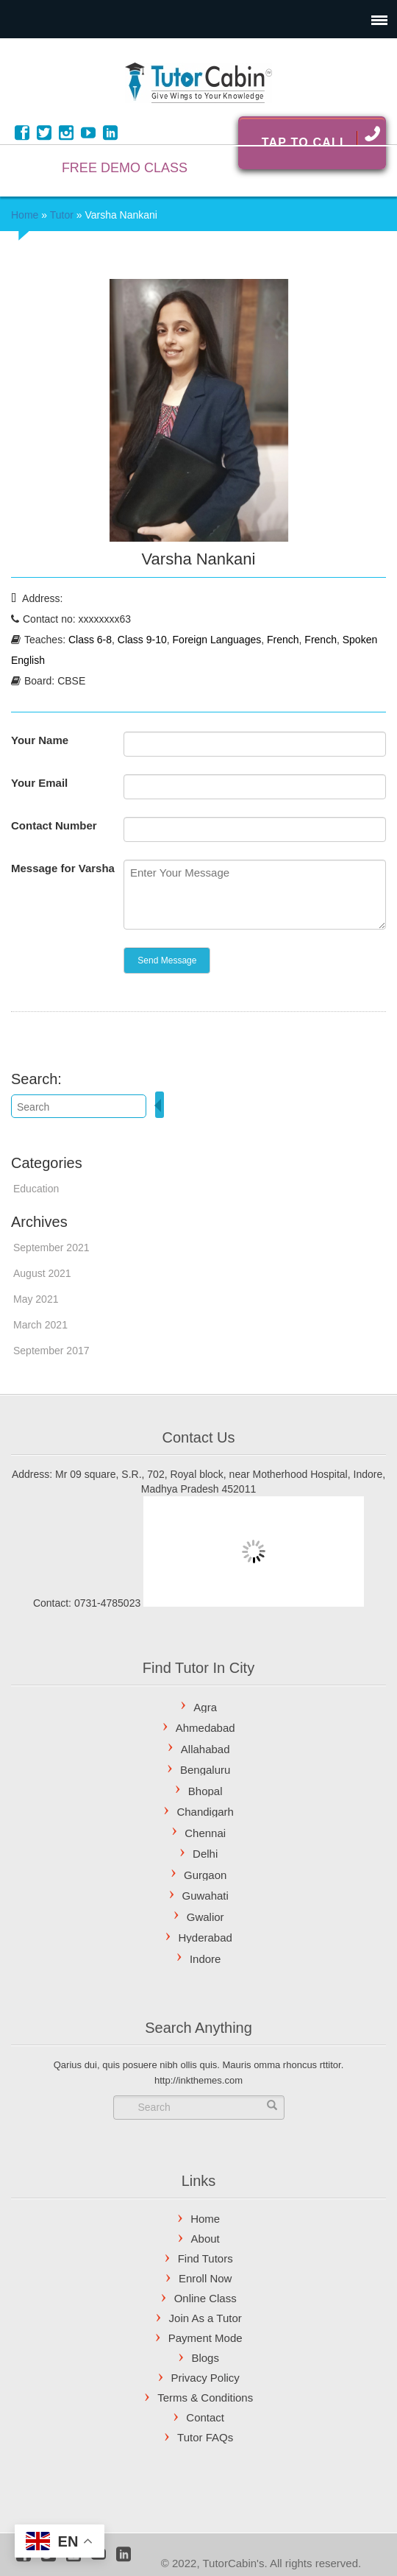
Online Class (205, 2298)
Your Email (39, 782)
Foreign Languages (217, 639)
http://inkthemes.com (198, 2080)
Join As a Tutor (205, 2318)
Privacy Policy (205, 2377)
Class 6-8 (90, 639)
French (283, 639)
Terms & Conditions (205, 2397)
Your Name (39, 740)
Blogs (205, 2358)
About (205, 2238)
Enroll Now (205, 2278)
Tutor (62, 215)
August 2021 (42, 1273)
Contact (205, 2417)
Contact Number (54, 825)
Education (36, 1189)
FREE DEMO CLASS (124, 167)
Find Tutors (205, 2258)
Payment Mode (205, 2338)
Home (24, 215)
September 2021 (51, 1247)
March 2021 (40, 1325)
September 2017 (51, 1350)
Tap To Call (320, 137)
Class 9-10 (142, 639)
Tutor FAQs (205, 2437)
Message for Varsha (63, 868)
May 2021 (35, 1299)
